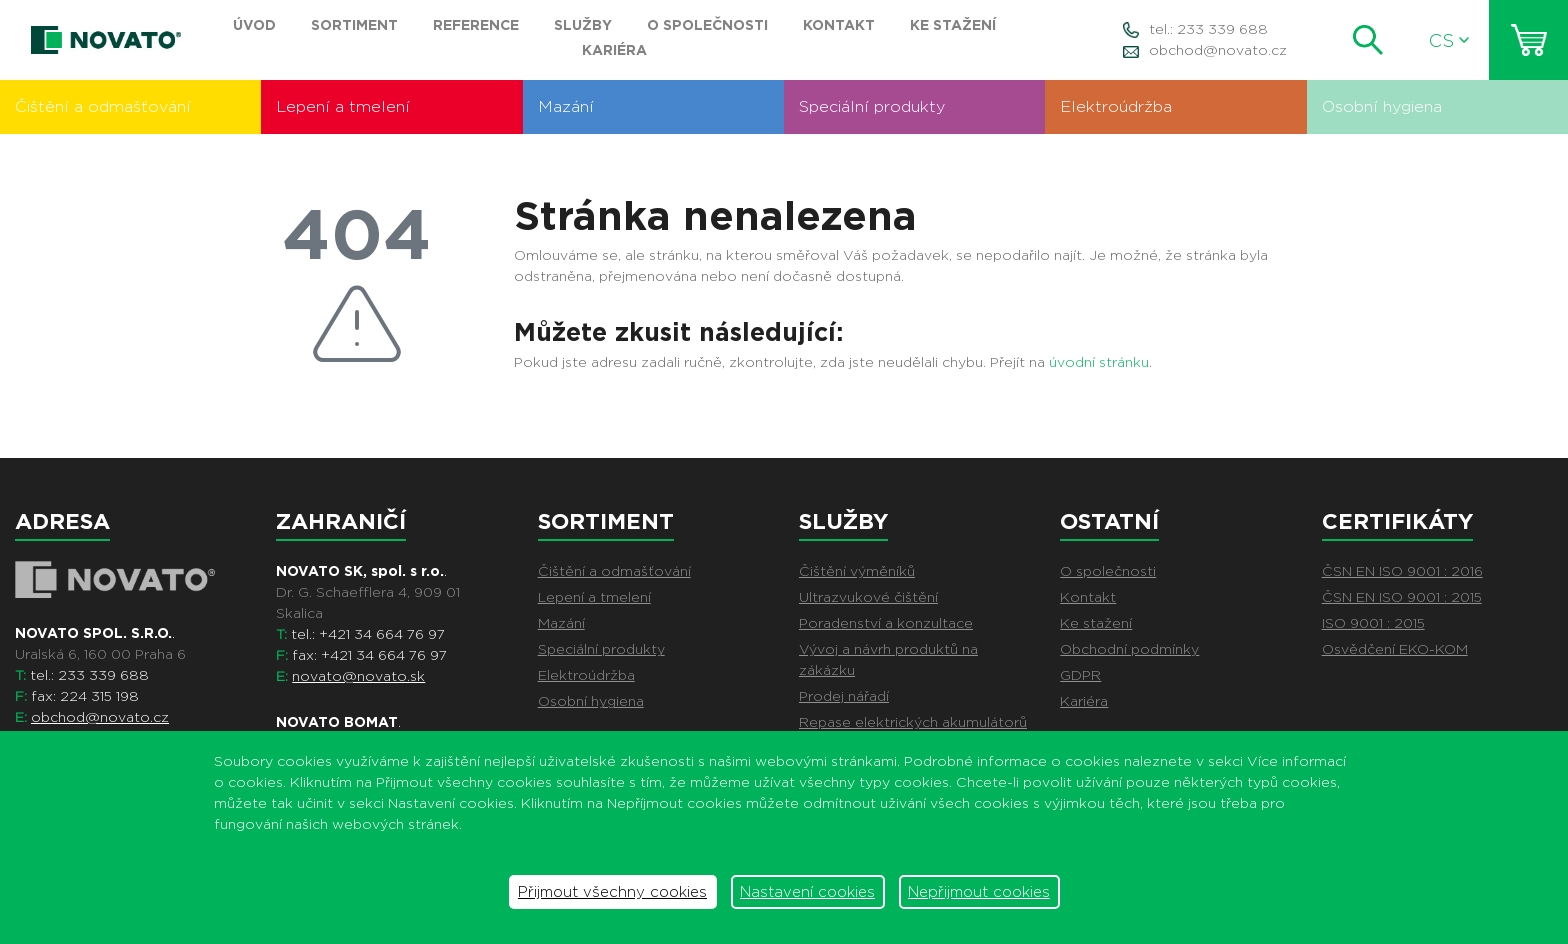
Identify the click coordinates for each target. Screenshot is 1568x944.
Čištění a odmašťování (103, 106)
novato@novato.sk (358, 676)
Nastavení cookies (807, 892)
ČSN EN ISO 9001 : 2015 (1402, 597)
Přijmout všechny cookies (612, 892)
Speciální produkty (872, 106)
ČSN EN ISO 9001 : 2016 (1402, 571)
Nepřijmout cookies (979, 892)
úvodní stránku (1099, 362)
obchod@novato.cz (1218, 50)
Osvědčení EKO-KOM (1395, 649)
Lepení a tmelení (343, 106)
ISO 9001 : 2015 (1373, 623)
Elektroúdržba (1116, 106)
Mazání (566, 106)
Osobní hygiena (1382, 106)
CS (1449, 40)
